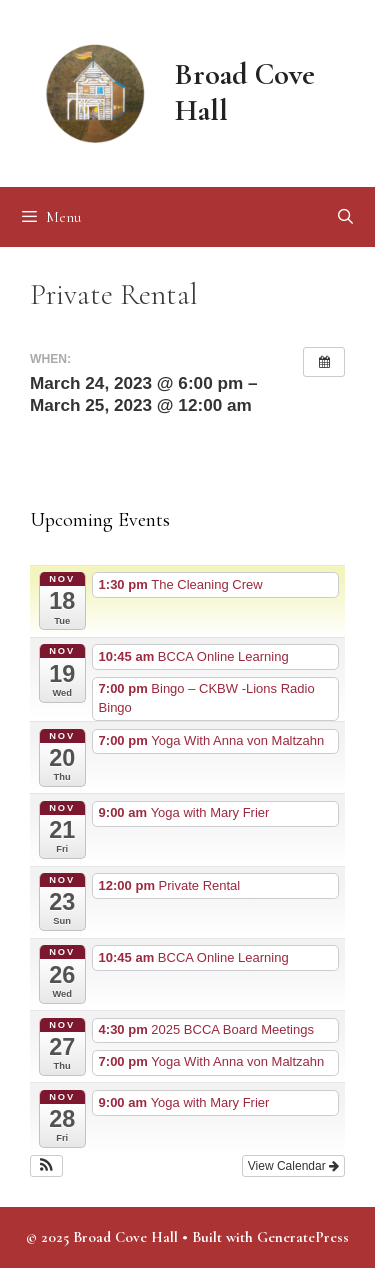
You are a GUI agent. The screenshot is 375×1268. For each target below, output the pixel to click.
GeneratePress (303, 1237)
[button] (46, 1166)
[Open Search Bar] (345, 217)
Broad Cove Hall (245, 92)
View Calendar (293, 1166)
